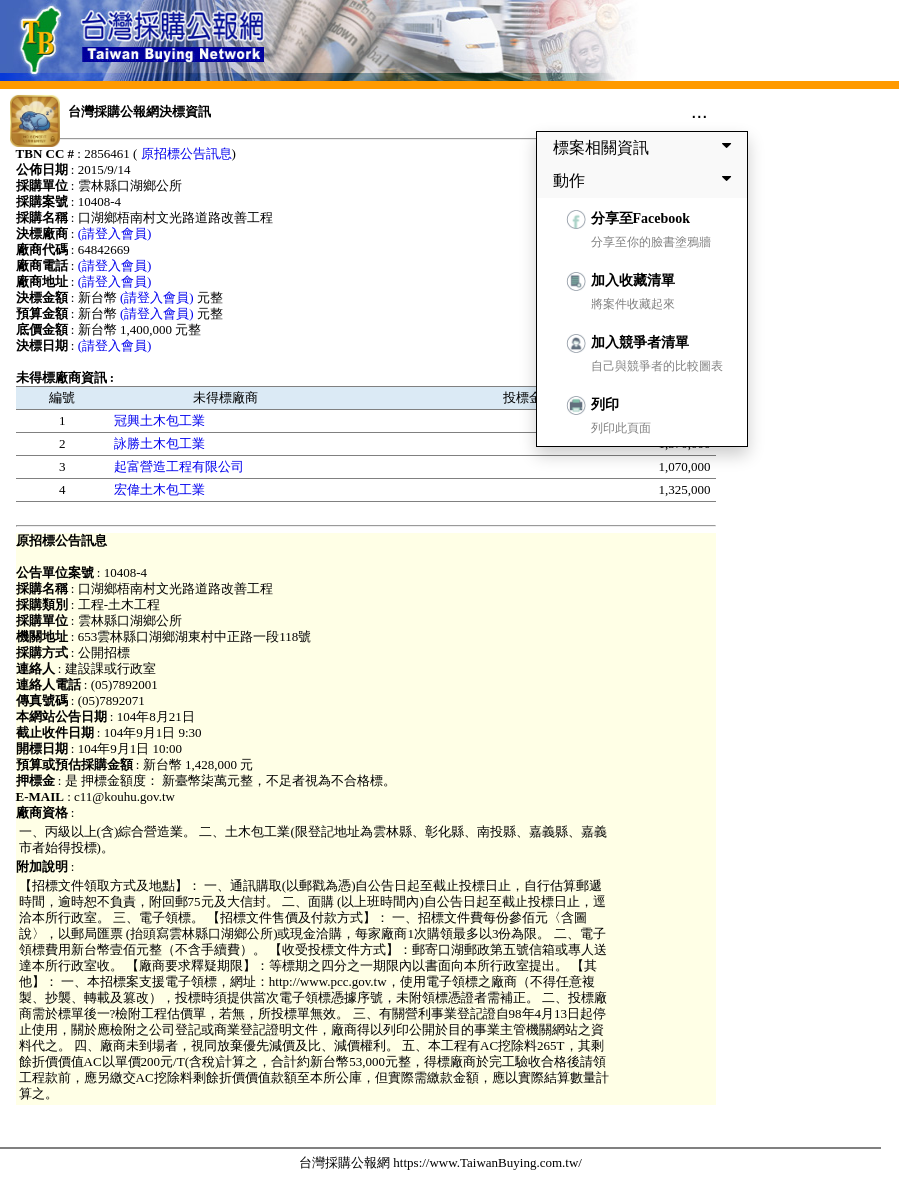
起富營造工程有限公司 (179, 466)
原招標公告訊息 (186, 153)
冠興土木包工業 (159, 420)
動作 (646, 180)
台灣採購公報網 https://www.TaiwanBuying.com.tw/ (440, 1162)
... (699, 111)
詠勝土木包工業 (159, 443)
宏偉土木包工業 (159, 489)
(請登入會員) (115, 233)
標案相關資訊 (646, 147)
